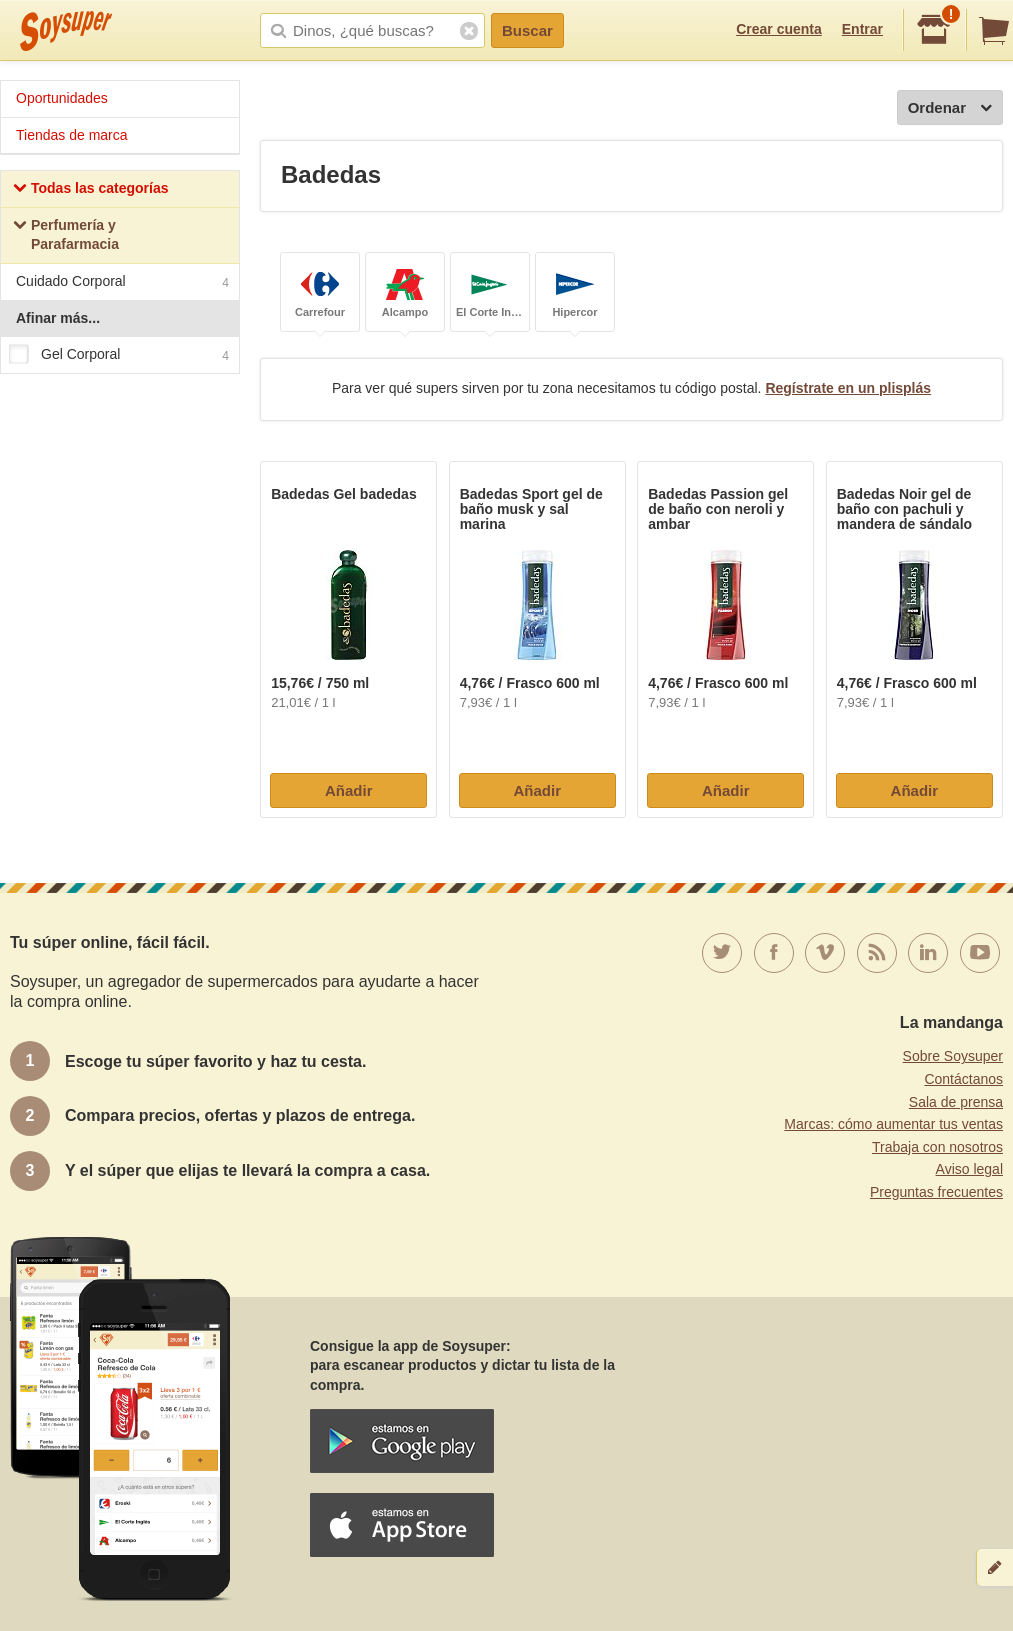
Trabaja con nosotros (937, 1147)
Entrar (862, 29)
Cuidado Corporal (122, 283)
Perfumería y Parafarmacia (66, 235)
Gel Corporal (119, 355)
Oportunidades (62, 98)
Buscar (527, 30)
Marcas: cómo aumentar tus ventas (893, 1124)
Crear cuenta (779, 29)
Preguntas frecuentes (936, 1192)
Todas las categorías (90, 190)
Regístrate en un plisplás (848, 388)
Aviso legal (969, 1169)
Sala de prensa (956, 1102)
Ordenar (950, 108)
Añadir (349, 790)
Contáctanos (963, 1079)
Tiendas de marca (72, 135)
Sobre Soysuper (953, 1056)
